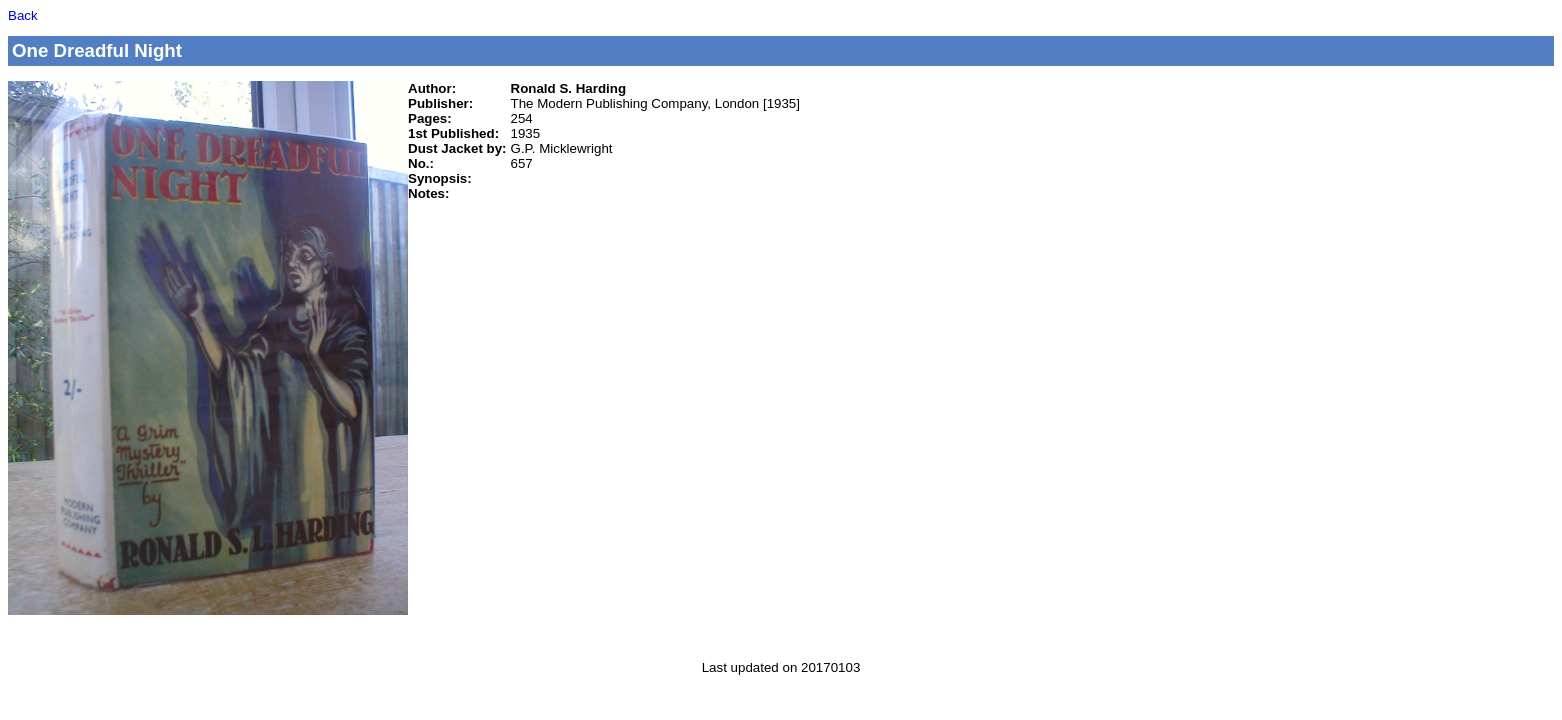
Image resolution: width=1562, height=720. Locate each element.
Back (23, 15)
